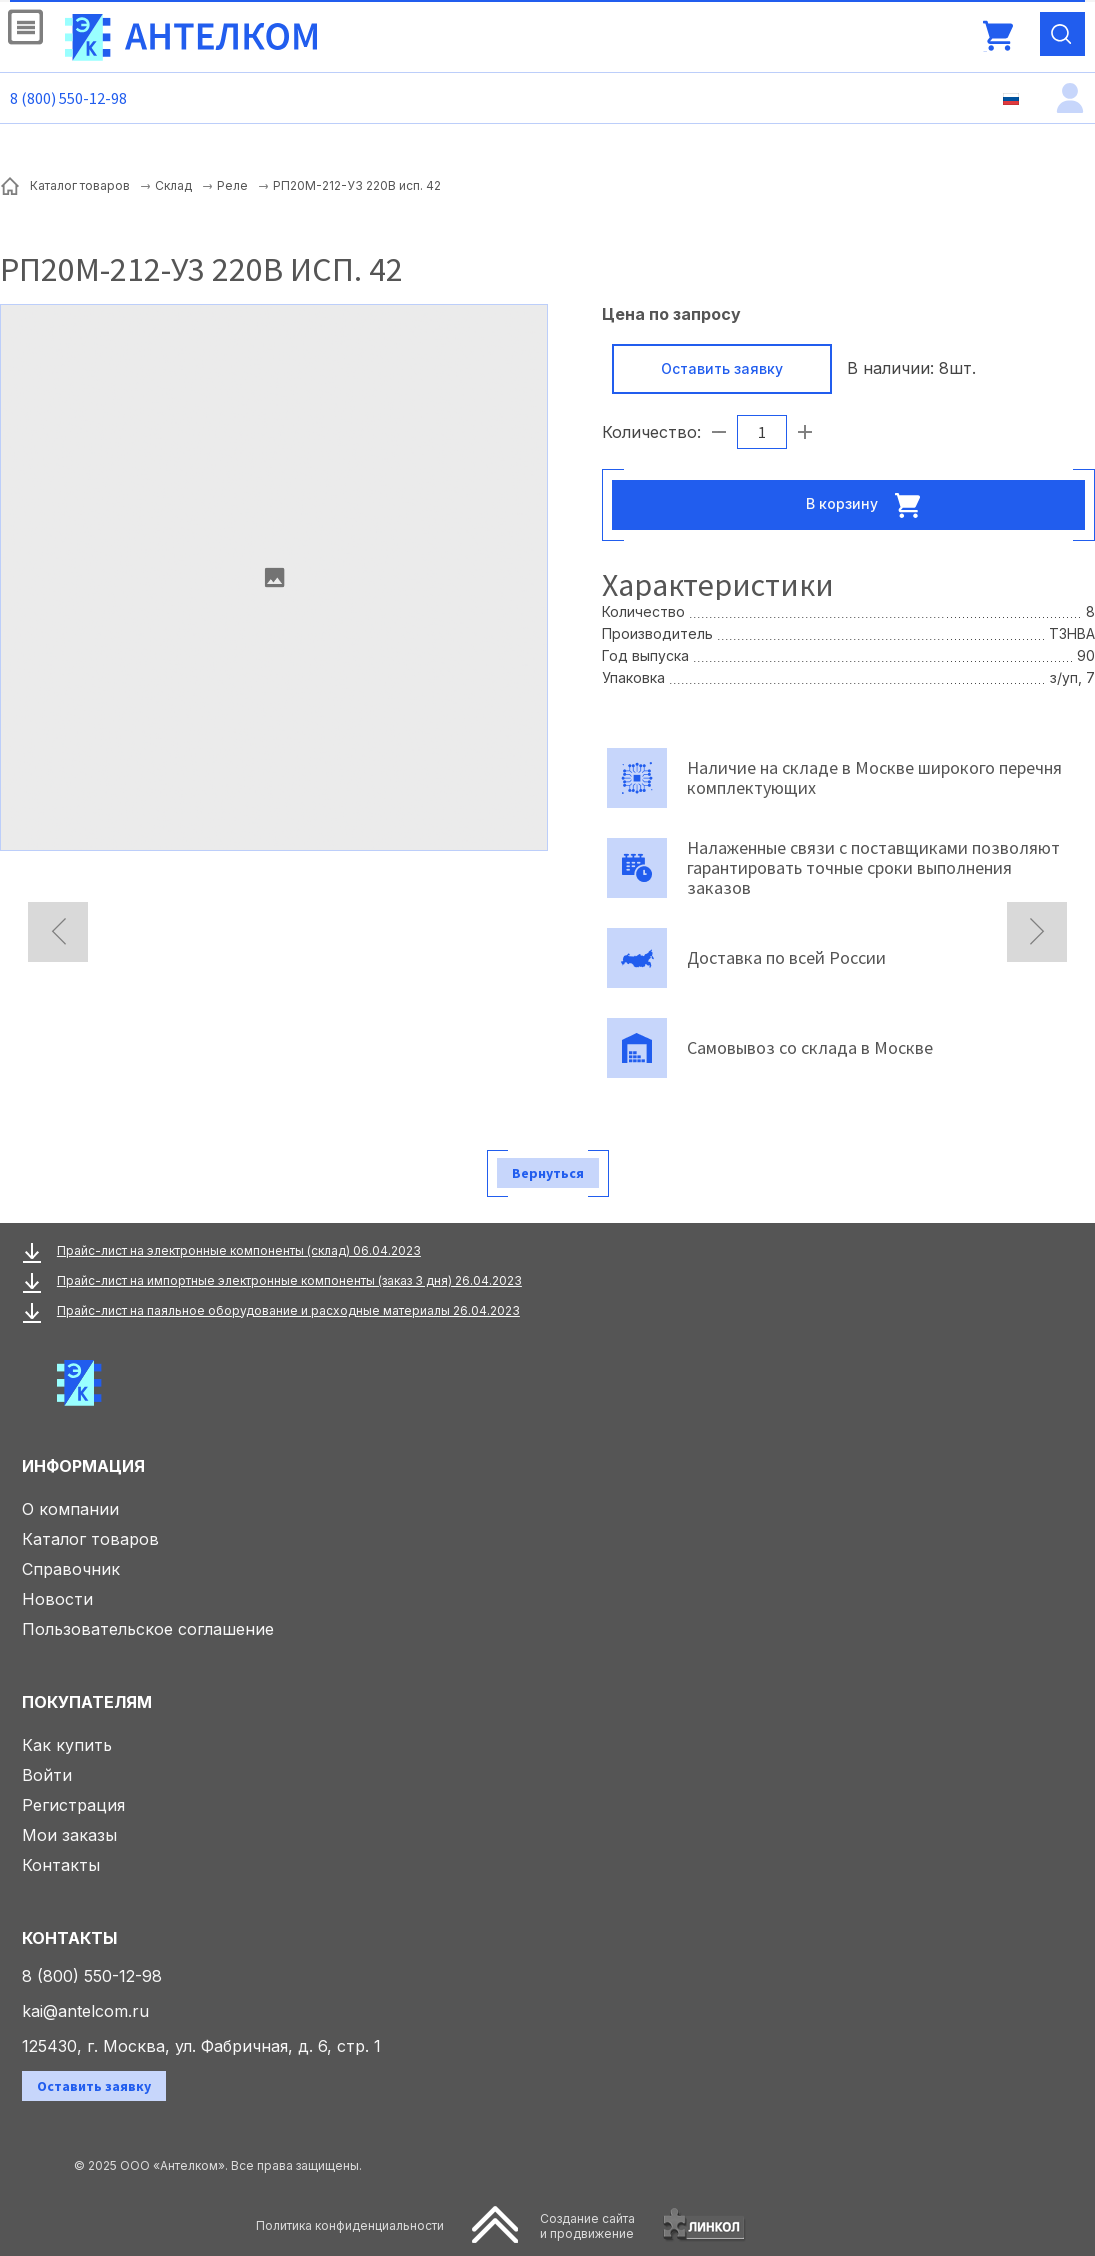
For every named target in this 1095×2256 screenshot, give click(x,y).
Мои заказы (69, 1835)
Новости (57, 1599)
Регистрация (73, 1805)
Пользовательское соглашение (148, 1629)
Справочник (71, 1569)
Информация (83, 1466)
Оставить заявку (722, 368)
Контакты (61, 1865)
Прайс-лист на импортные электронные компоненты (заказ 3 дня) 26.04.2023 (289, 1280)
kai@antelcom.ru (85, 2011)
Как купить (67, 1745)
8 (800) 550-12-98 (68, 98)
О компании (70, 1509)
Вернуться (548, 1173)
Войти (47, 1775)
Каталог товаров (90, 1539)
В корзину (869, 505)
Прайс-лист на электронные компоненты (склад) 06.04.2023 (239, 1250)
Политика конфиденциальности (350, 2225)
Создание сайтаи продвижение (587, 2226)
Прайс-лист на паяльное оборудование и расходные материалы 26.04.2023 (288, 1310)
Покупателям (87, 1702)
